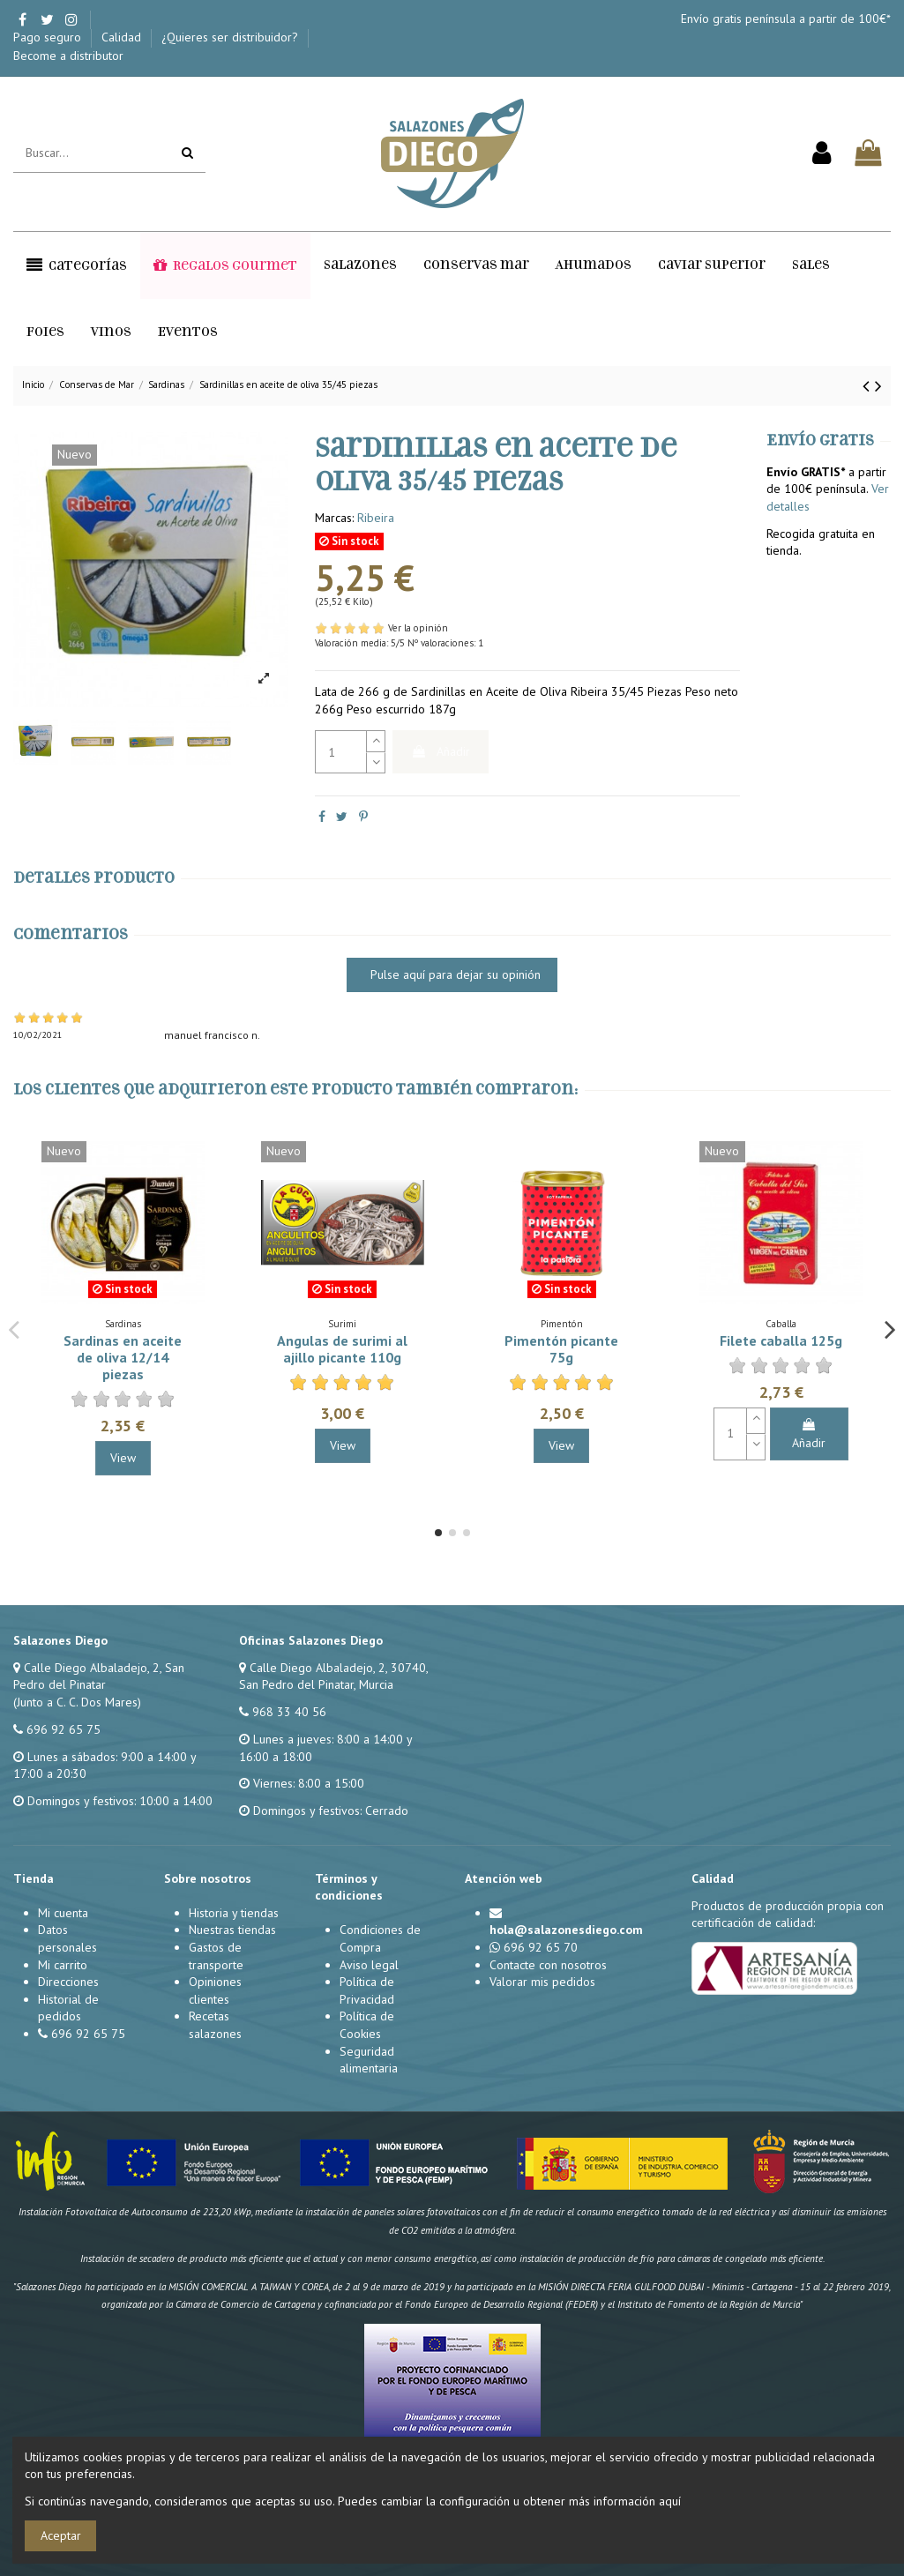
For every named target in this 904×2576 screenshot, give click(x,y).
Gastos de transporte (216, 1956)
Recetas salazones (215, 2025)
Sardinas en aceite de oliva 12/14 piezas (123, 1357)
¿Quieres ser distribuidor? (231, 37)
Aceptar (61, 2535)
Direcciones (68, 1982)
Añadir (440, 751)
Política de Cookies (367, 2025)
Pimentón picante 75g (561, 1349)
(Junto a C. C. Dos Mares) (77, 1702)
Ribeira (375, 518)
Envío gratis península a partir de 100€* (786, 18)
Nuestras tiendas (232, 1930)
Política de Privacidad (367, 1990)
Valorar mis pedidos (542, 1982)
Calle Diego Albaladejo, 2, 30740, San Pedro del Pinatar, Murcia (333, 1676)
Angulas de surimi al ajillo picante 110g (342, 1349)
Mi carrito (62, 1965)
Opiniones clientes (215, 1990)
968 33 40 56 (289, 1712)
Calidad (123, 37)
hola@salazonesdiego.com (566, 1930)
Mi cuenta (63, 1913)
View (123, 1458)
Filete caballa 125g (781, 1340)
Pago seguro (49, 37)
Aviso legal (369, 1965)
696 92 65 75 (63, 1729)
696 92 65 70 (541, 1947)
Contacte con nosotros (548, 1965)
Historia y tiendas (234, 1913)
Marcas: (334, 518)
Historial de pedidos (68, 2008)
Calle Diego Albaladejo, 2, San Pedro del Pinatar (98, 1676)
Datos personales (67, 1938)
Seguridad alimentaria (369, 2060)
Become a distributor (68, 55)
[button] (76, 265)
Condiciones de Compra (380, 1938)
